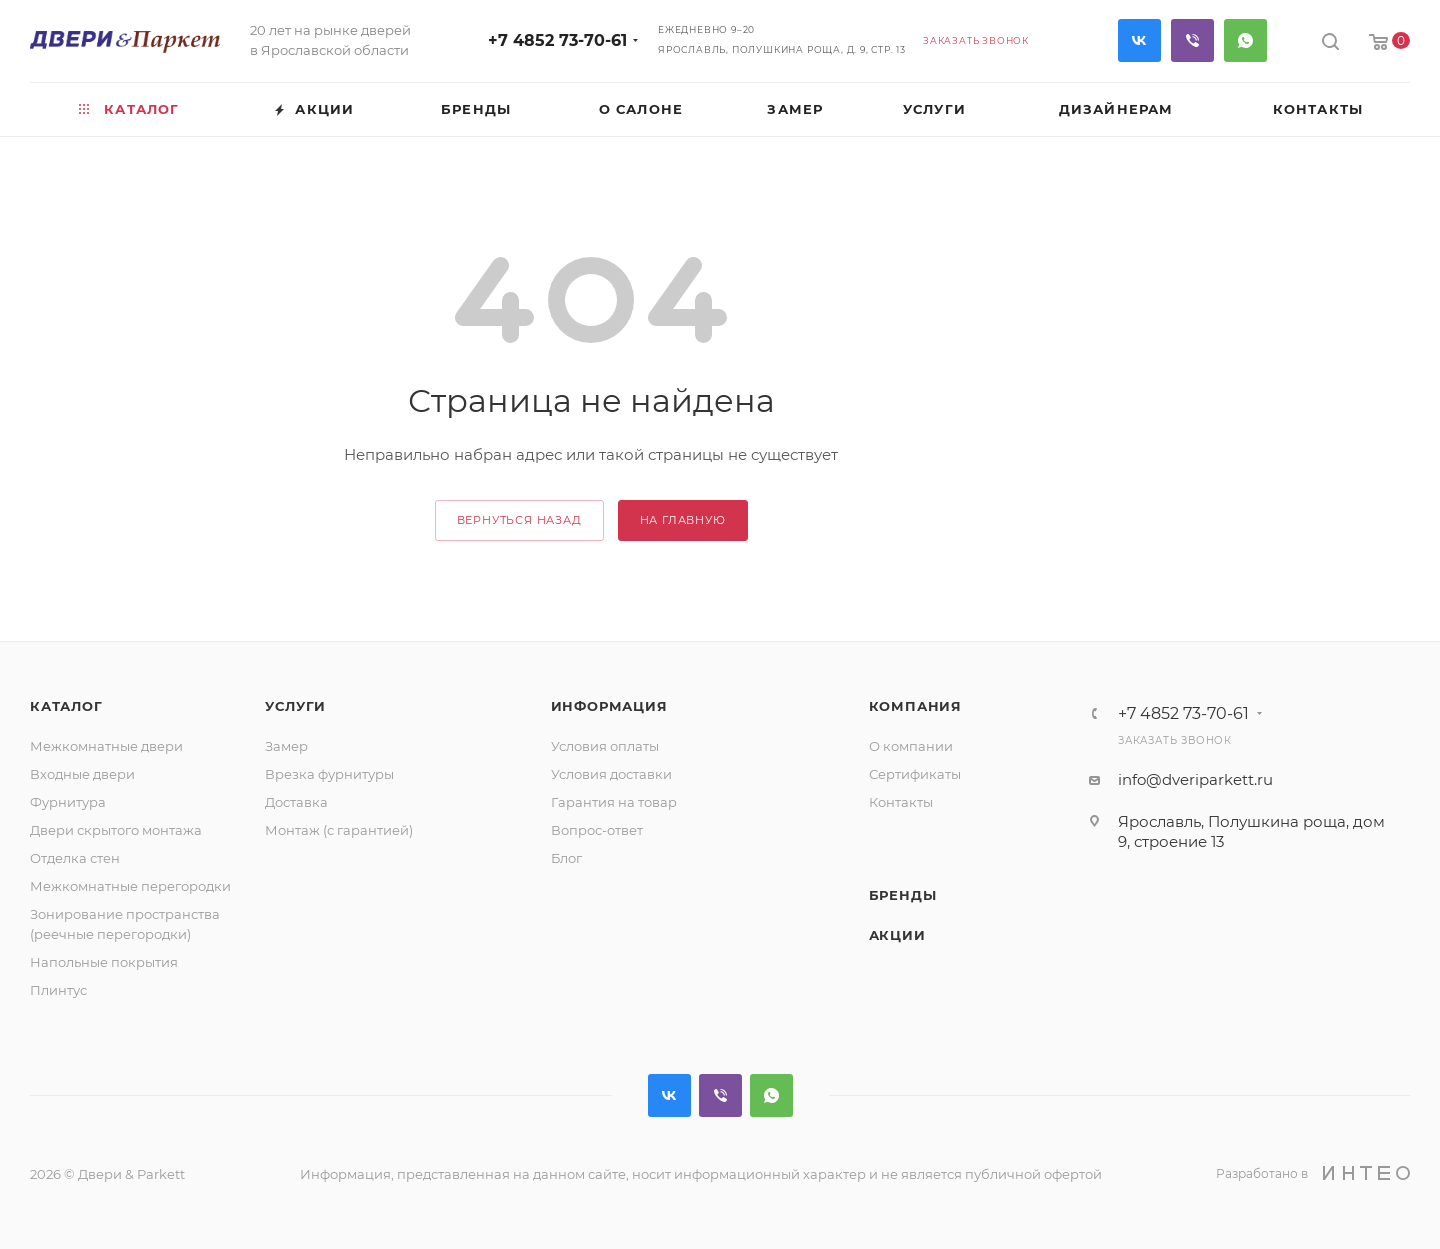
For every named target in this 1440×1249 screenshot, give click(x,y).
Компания (915, 706)
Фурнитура (68, 802)
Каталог (66, 706)
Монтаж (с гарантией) (339, 830)
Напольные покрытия (104, 962)
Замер (286, 746)
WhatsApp (1245, 40)
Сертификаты (915, 774)
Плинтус (58, 990)
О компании (911, 746)
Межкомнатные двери (106, 746)
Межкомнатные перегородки (130, 886)
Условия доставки (611, 774)
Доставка (296, 802)
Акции (897, 935)
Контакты (901, 802)
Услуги (295, 706)
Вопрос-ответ (597, 830)
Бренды (903, 895)
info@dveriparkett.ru (1195, 779)
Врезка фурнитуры (329, 774)
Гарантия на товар (614, 802)
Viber (1192, 40)
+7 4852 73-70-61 (557, 40)
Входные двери (82, 774)
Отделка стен (75, 858)
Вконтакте (1139, 40)
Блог (566, 858)
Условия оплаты (605, 746)
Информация (609, 706)
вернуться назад (519, 520)
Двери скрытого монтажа (116, 830)
